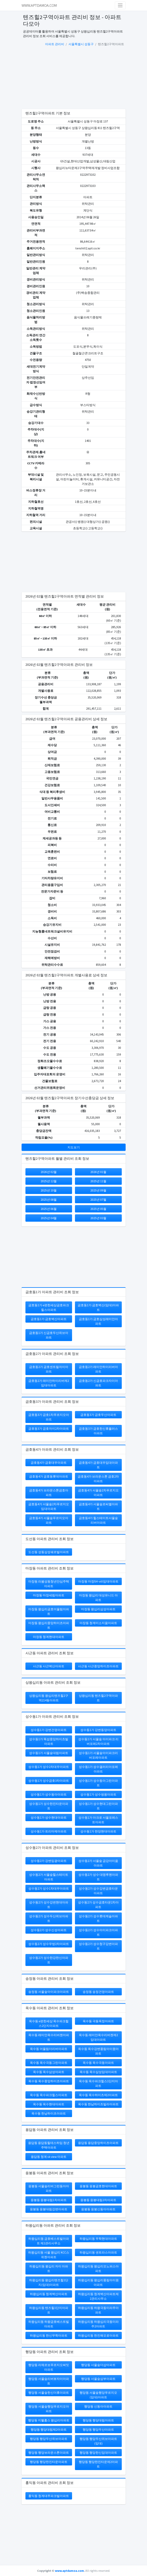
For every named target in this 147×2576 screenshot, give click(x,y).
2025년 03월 (98, 1218)
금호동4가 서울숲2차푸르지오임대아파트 (48, 1506)
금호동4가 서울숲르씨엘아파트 (98, 1506)
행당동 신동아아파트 (98, 2406)
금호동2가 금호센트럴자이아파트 (48, 1369)
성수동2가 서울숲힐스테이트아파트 (48, 1877)
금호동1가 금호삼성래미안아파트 (98, 1321)
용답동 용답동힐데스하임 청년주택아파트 (48, 2145)
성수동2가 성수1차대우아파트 (48, 1888)
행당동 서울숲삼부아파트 (98, 2379)
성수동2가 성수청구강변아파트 (98, 1946)
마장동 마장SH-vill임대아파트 (98, 1581)
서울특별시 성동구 (81, 44)
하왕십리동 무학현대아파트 (98, 2238)
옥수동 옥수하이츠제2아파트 (98, 2095)
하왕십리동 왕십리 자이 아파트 (48, 2268)
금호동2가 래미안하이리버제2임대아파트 (48, 1383)
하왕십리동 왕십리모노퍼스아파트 (98, 2268)
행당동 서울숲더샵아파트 (98, 2365)
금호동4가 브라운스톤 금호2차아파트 (98, 1478)
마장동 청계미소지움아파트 (98, 1623)
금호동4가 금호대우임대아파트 (98, 1465)
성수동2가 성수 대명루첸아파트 (98, 1877)
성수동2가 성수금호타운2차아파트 (98, 1904)
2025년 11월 (98, 1181)
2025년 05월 (98, 1209)
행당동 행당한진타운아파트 (48, 2462)
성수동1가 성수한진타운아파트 (48, 1806)
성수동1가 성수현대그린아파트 (98, 1806)
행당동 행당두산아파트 (98, 2429)
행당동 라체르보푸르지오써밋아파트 (48, 2367)
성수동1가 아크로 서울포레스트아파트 (98, 1820)
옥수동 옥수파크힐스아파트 (48, 2095)
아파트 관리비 (54, 44)
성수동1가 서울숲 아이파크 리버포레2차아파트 (98, 1741)
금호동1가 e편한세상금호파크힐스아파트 (48, 1307)
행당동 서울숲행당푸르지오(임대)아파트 (98, 2395)
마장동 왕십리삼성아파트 (98, 1609)
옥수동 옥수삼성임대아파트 (98, 2072)
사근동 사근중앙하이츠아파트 (98, 1666)
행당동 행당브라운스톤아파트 (48, 2452)
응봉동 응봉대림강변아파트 (48, 2209)
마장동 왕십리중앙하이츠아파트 (48, 1625)
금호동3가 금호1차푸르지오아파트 (48, 1417)
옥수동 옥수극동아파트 (98, 2063)
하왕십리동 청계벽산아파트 (48, 2294)
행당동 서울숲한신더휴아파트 (48, 2392)
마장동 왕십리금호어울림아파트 (48, 1611)
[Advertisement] (74, 78)
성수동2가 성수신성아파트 (49, 1930)
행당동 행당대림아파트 (98, 2420)
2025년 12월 (49, 1181)
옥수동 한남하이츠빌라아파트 (98, 2104)
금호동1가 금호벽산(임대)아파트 (98, 1307)
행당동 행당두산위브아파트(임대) (98, 2441)
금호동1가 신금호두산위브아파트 (48, 1335)
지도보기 (73, 1147)
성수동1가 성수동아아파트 (49, 1794)
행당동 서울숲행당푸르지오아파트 (48, 2408)
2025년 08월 (49, 1199)
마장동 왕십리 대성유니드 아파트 (98, 1597)
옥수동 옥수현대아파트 (48, 2104)
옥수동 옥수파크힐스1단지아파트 (98, 2083)
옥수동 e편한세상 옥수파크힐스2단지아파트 (49, 2023)
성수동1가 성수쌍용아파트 (98, 1794)
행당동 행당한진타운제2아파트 (98, 2464)
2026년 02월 (49, 1172)
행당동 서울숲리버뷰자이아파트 (48, 2381)
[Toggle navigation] (120, 5)
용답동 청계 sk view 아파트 (48, 2157)
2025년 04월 (49, 1218)
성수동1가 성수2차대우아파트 (48, 1767)
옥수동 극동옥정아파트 (98, 2021)
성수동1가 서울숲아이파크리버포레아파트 (98, 1755)
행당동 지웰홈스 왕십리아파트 (48, 2420)
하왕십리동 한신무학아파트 (48, 2335)
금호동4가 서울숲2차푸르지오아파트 (98, 1492)
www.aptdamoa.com (69, 2571)
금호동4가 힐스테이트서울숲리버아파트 (98, 1520)
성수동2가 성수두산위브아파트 (48, 1918)
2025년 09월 (98, 1190)
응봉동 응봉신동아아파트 (98, 2209)
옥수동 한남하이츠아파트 (48, 2113)
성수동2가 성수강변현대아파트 (48, 1904)
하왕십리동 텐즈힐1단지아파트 (48, 2310)
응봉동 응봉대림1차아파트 (49, 2200)
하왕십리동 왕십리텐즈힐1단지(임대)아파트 (48, 2282)
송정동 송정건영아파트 (98, 1992)
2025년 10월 (49, 1190)
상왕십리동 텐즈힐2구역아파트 (98, 1698)
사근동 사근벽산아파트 (48, 1666)
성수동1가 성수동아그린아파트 (98, 1783)
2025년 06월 (49, 1209)
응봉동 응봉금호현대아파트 (98, 2186)
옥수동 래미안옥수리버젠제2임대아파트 (98, 2037)
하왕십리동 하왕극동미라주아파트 (98, 2310)
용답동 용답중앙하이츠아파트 (98, 2143)
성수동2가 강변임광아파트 (49, 1861)
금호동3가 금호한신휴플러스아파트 (98, 1431)
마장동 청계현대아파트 (48, 1637)
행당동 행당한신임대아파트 (98, 2452)
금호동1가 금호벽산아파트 (49, 1319)
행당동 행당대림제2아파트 (49, 2429)
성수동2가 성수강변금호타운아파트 (98, 1891)
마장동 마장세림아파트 (48, 1595)
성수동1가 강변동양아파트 (98, 1730)
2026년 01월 (98, 1172)
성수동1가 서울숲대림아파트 (48, 1753)
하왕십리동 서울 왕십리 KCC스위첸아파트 (48, 2254)
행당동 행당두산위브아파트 (48, 2439)
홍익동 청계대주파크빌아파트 (48, 2496)
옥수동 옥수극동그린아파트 (48, 2063)
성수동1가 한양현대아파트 (98, 1831)
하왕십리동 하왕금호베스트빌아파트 (48, 2324)
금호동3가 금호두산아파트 (98, 1415)
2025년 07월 (98, 1199)
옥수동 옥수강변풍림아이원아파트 (98, 2051)
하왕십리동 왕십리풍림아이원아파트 (98, 2282)
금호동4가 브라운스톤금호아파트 (48, 1492)
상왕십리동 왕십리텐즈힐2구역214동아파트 (48, 1698)
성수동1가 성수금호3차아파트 (48, 1781)
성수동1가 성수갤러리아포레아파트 (98, 1769)
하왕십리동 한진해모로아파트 (98, 2335)
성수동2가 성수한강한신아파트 (48, 1960)
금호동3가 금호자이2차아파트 (48, 1428)
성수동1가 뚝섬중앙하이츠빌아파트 (48, 1741)
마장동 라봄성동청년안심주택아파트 (48, 1583)
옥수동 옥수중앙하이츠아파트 (48, 2081)
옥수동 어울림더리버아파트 (48, 2049)
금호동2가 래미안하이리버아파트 (98, 1369)
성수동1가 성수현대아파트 (49, 1817)
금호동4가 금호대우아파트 (49, 1463)
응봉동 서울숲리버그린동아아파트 (48, 2188)
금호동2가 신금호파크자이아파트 (98, 1383)
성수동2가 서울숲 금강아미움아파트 (98, 1863)
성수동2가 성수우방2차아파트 (48, 1944)
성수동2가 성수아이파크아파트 (98, 1932)
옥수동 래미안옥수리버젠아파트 (48, 2037)
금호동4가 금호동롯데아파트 (48, 1476)
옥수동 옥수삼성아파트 (48, 2072)
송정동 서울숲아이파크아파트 (48, 1992)
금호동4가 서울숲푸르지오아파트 (48, 1520)
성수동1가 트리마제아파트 (49, 1831)
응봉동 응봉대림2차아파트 (98, 2200)
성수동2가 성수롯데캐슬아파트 (98, 1918)
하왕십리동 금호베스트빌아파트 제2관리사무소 (48, 2241)
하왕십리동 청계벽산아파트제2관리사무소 (98, 2296)
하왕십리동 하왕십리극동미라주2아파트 (98, 2324)
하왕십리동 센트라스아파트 (98, 2252)
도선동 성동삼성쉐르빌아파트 (48, 1552)
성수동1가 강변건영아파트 (49, 1730)
